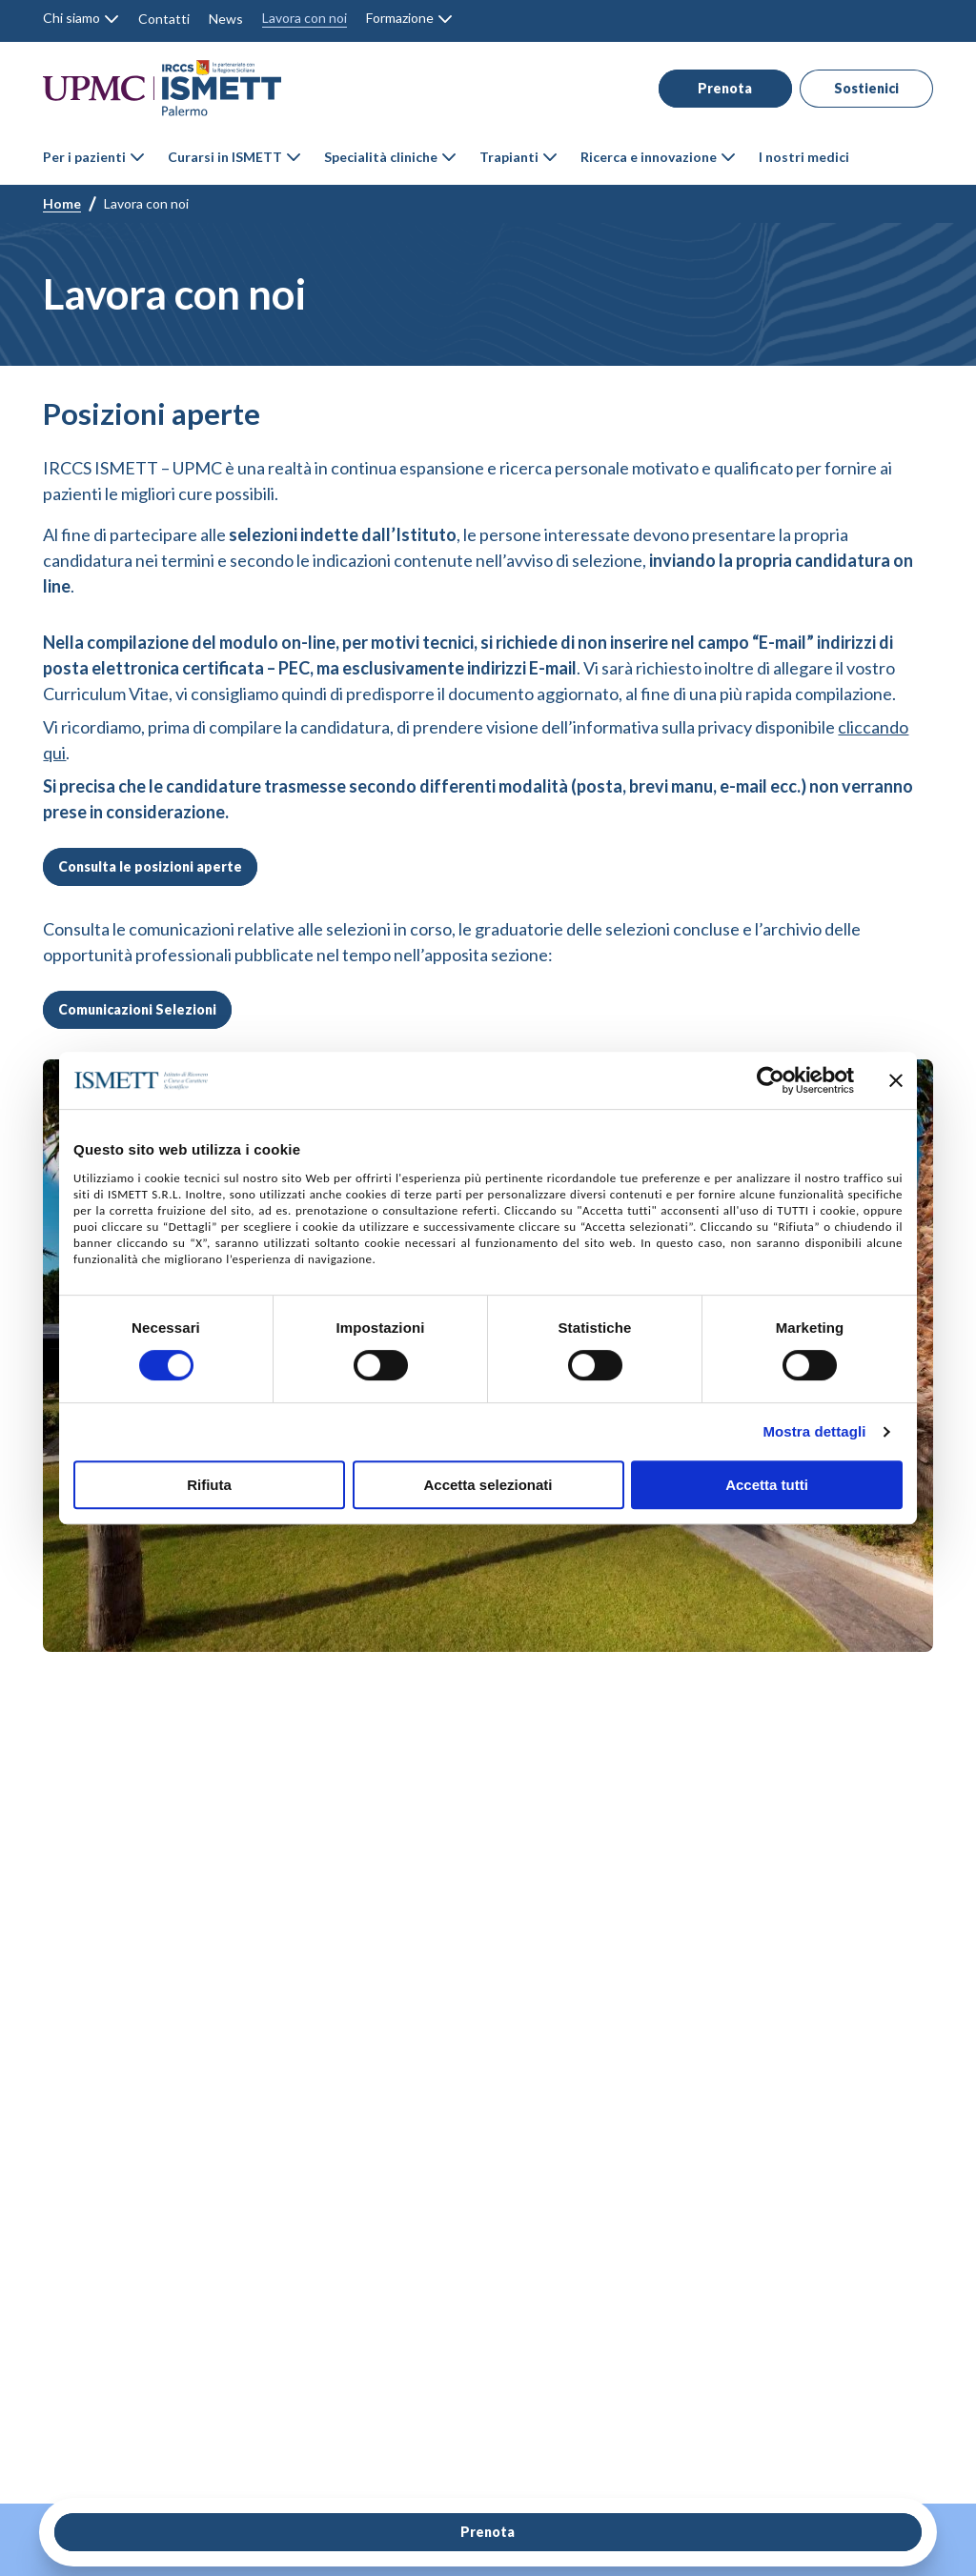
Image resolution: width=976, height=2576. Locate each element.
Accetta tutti (766, 1485)
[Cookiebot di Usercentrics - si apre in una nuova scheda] (770, 1080)
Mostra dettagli (813, 1431)
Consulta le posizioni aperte (150, 866)
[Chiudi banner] (896, 1080)
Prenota (713, 88)
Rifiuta (209, 1485)
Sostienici (857, 88)
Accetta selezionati (487, 1485)
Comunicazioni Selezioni (137, 1009)
